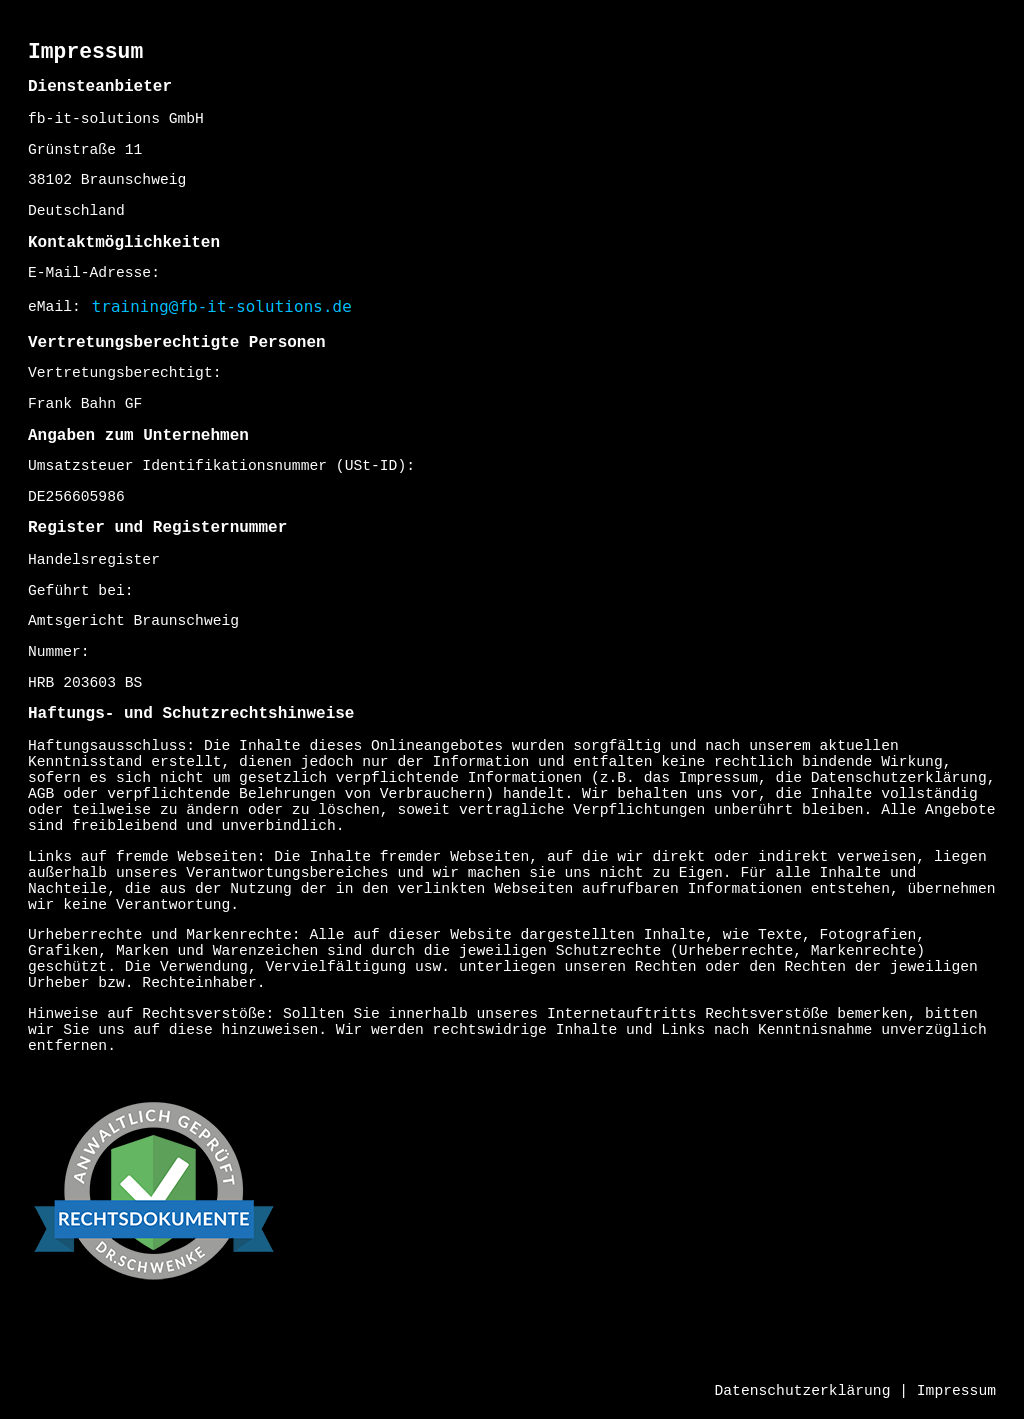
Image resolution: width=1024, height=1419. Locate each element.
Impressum (956, 1391)
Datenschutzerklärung (803, 1391)
